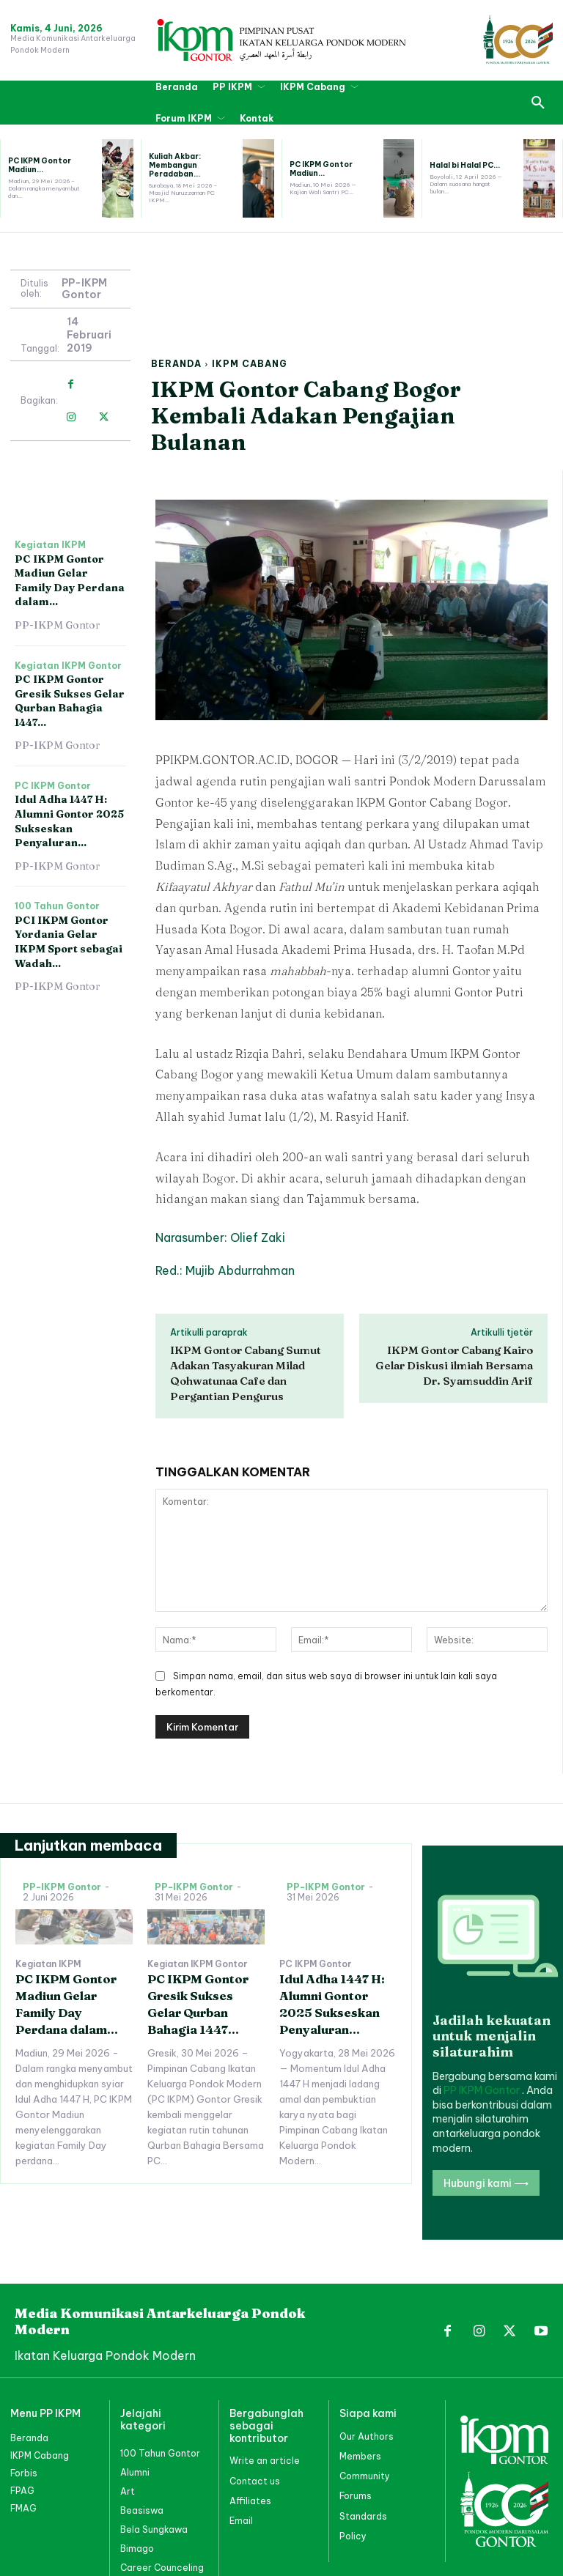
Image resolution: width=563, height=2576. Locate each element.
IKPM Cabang (249, 363)
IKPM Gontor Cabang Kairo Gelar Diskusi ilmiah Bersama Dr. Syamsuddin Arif (454, 1365)
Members (360, 2456)
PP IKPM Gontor (483, 2090)
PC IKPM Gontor (53, 786)
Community (364, 2475)
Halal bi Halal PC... (465, 165)
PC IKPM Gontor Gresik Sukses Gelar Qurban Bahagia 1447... (70, 701)
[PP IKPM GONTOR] (281, 40)
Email (241, 2520)
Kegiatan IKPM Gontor (68, 666)
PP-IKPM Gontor (84, 289)
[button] (538, 102)
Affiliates (250, 2500)
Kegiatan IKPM (50, 545)
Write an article (264, 2460)
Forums (355, 2495)
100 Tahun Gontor (57, 906)
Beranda (176, 363)
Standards (363, 2516)
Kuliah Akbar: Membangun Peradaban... (175, 165)
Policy (353, 2536)
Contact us (254, 2481)
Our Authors (366, 2436)
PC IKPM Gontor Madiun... (39, 165)
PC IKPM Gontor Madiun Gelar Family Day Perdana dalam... (70, 580)
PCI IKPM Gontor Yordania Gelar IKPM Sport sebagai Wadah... (68, 942)
